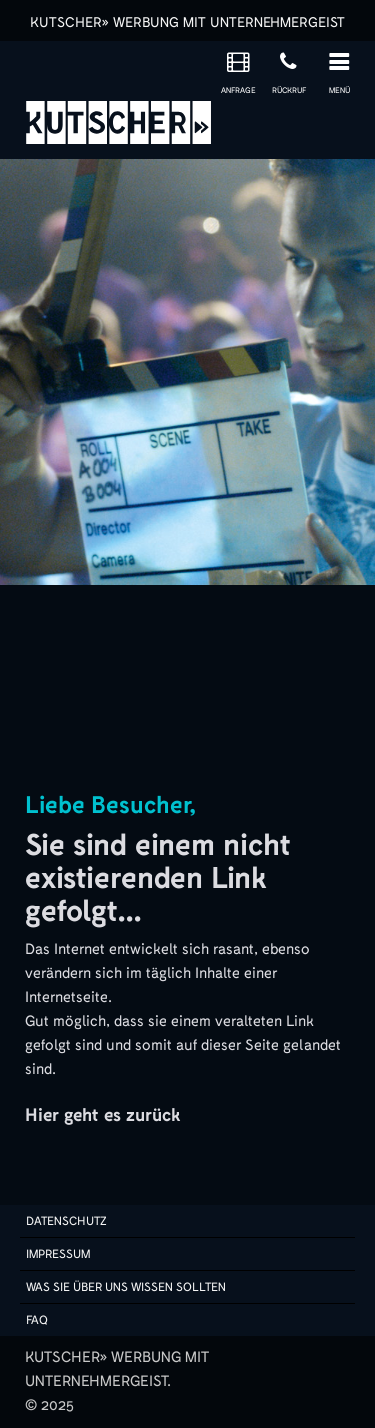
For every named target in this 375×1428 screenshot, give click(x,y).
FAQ (37, 1320)
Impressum (58, 1254)
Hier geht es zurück (102, 1115)
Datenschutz (66, 1221)
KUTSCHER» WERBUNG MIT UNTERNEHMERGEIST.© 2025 (117, 1381)
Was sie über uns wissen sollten (126, 1287)
